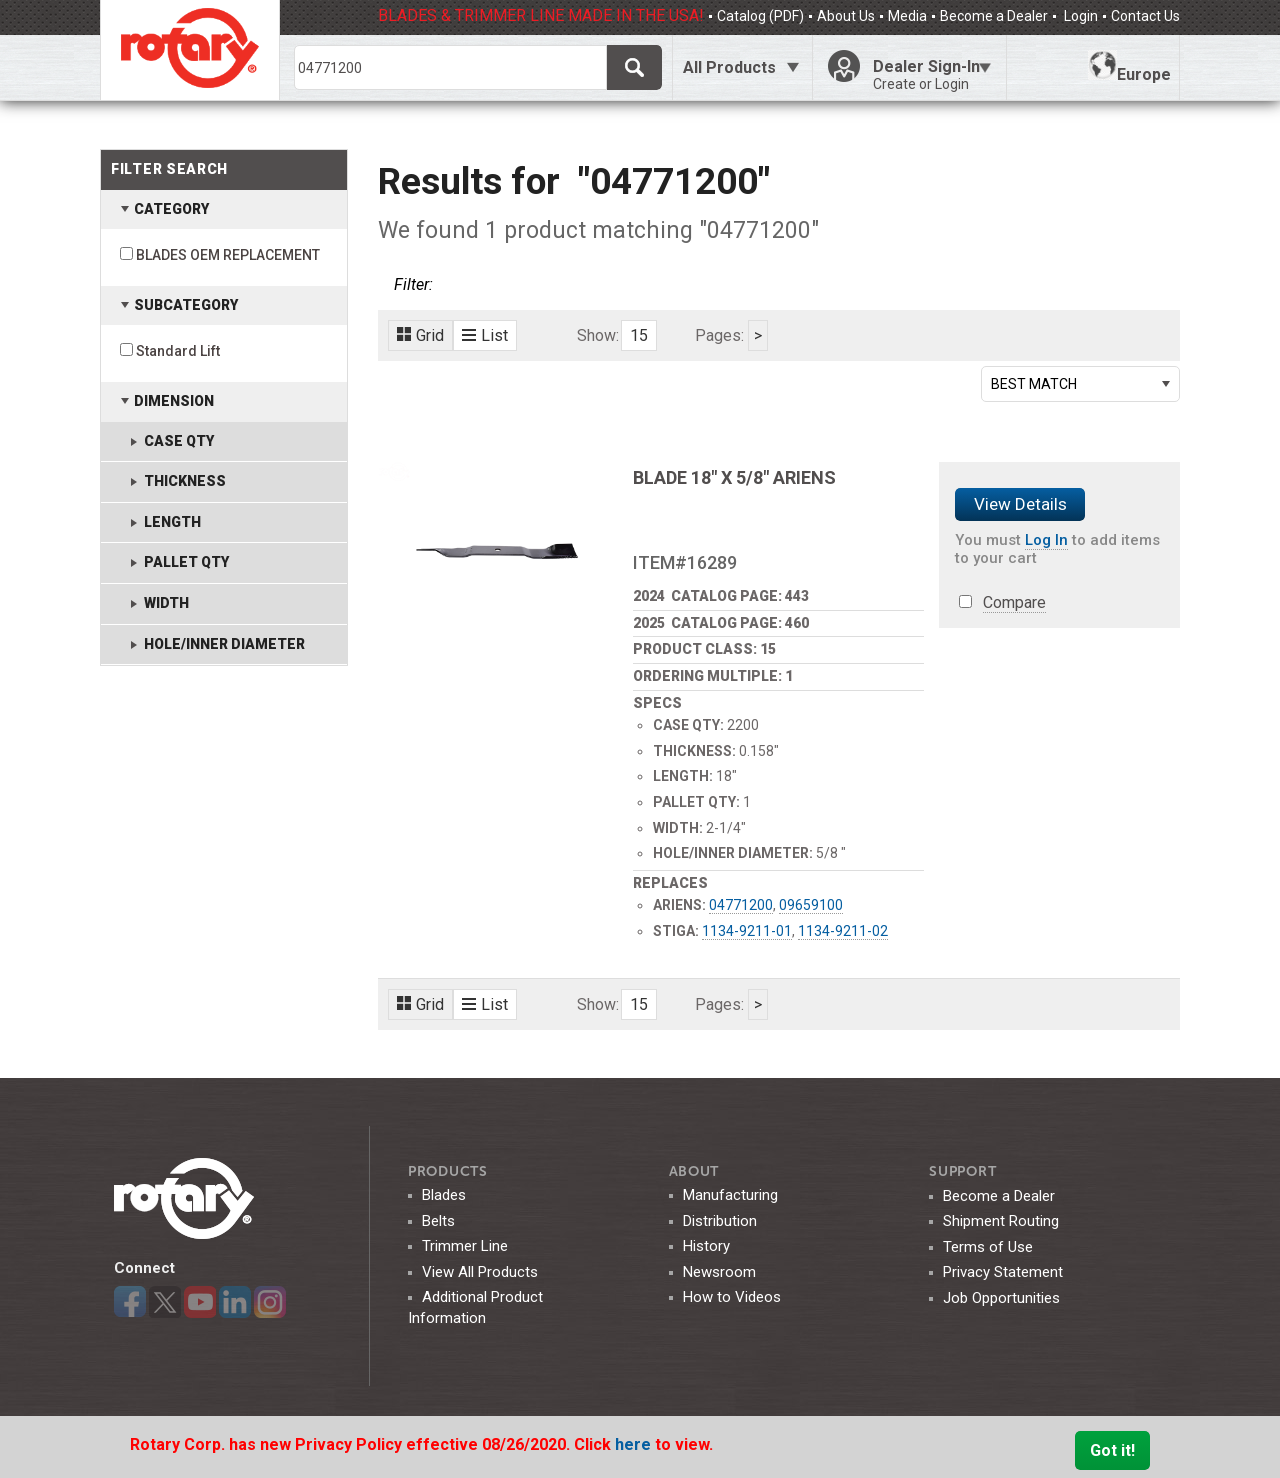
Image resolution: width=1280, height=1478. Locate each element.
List (485, 335)
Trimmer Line (465, 1246)
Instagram (270, 1302)
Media (907, 16)
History (706, 1246)
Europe (1129, 67)
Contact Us (1145, 16)
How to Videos (732, 1297)
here (635, 1444)
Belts (438, 1221)
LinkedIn (235, 1302)
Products (448, 1171)
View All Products (480, 1272)
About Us (846, 16)
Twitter (165, 1302)
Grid (420, 335)
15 (639, 335)
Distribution (720, 1221)
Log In (1046, 540)
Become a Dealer (994, 16)
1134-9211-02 (843, 931)
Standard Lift (178, 351)
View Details (1020, 504)
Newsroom (719, 1272)
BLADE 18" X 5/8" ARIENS (734, 477)
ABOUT (694, 1171)
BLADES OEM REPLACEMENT (228, 255)
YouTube (200, 1302)
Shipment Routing (1001, 1221)
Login (1079, 16)
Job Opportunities (1001, 1298)
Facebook (130, 1302)
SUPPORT (962, 1171)
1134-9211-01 (747, 931)
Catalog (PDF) (760, 16)
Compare (1014, 602)
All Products (729, 67)
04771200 (741, 905)
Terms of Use (988, 1247)
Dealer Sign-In (932, 75)
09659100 (811, 905)
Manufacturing (730, 1195)
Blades (444, 1195)
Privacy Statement (1003, 1272)
